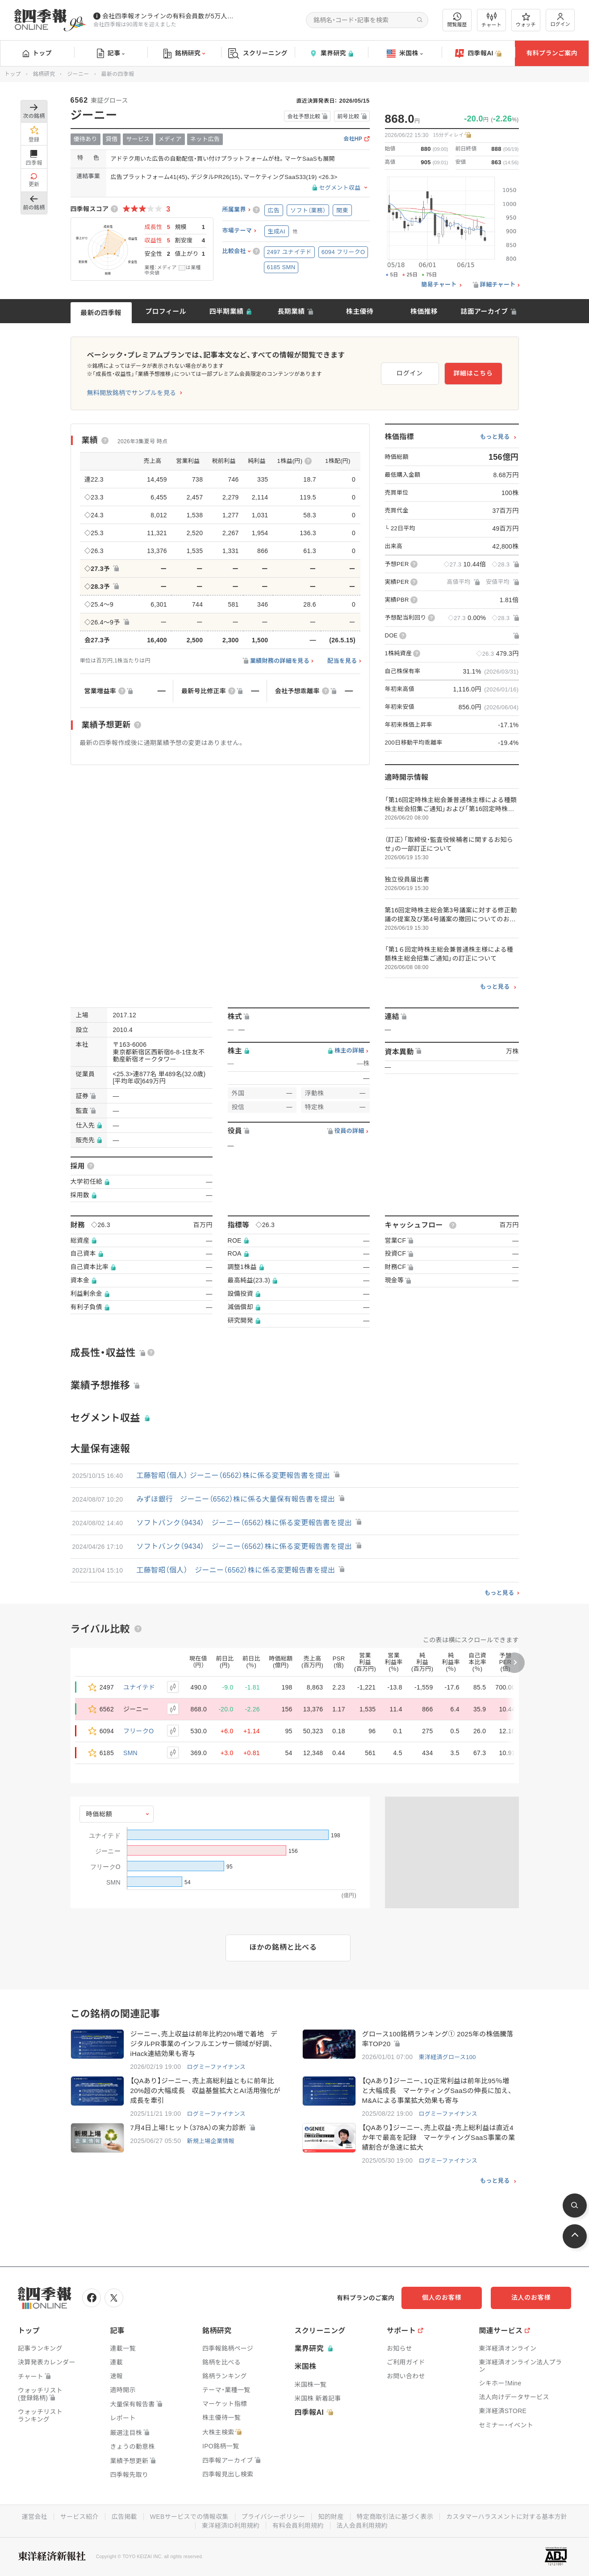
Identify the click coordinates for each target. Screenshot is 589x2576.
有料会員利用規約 (297, 2525)
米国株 (405, 54)
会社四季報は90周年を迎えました (134, 24)
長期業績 (291, 311)
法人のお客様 (531, 2297)
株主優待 (359, 311)
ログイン (560, 20)
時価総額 (99, 1814)
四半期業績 (226, 311)
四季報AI (478, 53)
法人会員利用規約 (362, 2525)
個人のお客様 (441, 2297)
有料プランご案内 (551, 53)
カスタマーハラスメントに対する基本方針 (506, 2516)
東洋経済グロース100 (447, 2057)
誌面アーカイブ (484, 311)
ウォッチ (526, 20)
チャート (491, 20)
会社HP (352, 139)
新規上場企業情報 (210, 2141)
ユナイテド (139, 1687)
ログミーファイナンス (216, 2067)
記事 (111, 53)
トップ (37, 53)
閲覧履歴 (457, 19)
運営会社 (34, 2516)
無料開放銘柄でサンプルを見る (131, 392)
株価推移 (424, 311)
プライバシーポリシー (273, 2516)
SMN (130, 1752)
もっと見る (495, 437)
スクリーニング (258, 53)
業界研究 (331, 53)
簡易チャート (439, 285)
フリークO (138, 1731)
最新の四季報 (100, 312)
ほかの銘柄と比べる (283, 1947)
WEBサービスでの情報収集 (189, 2516)
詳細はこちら (473, 373)
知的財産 (330, 2516)
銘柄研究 (184, 53)
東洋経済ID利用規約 (230, 2525)
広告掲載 (124, 2516)
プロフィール (165, 311)
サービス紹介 (79, 2516)
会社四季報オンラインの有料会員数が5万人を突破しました (169, 16)
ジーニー (78, 74)
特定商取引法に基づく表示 (395, 2516)
